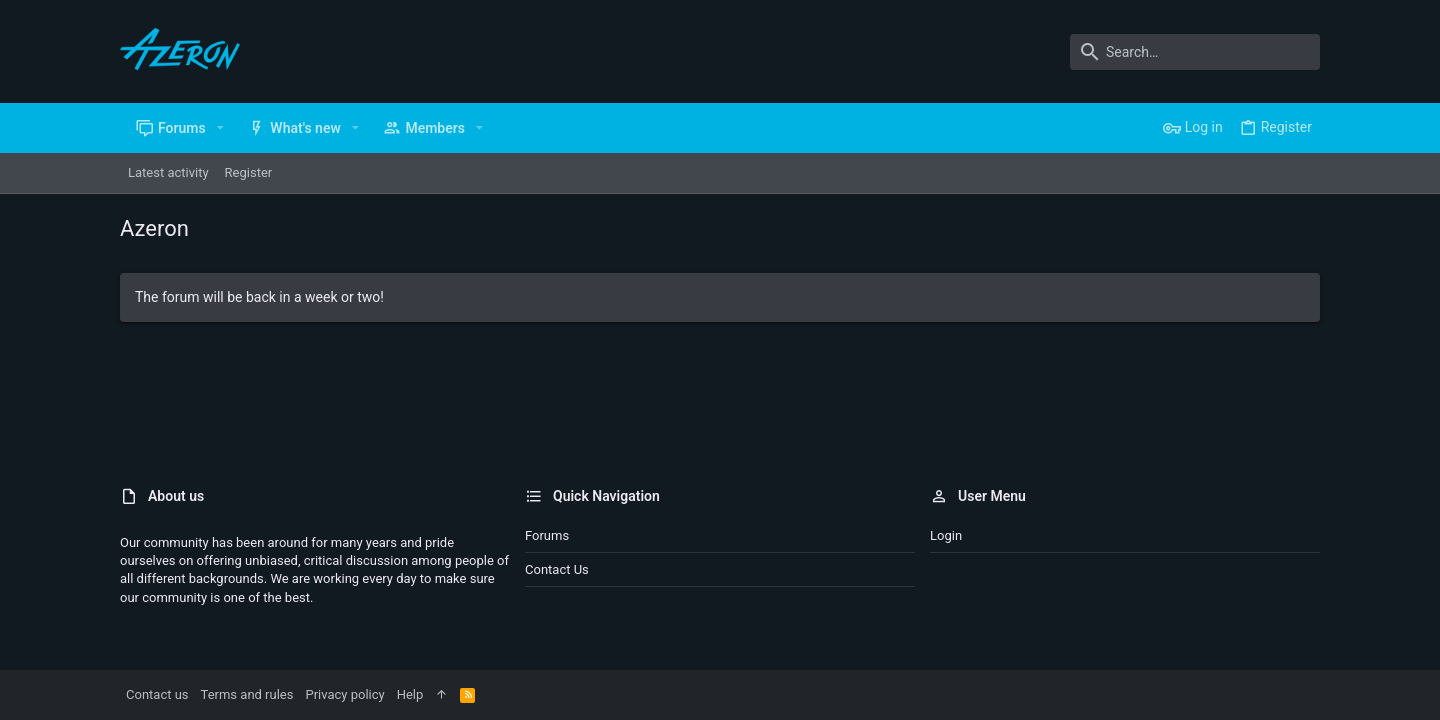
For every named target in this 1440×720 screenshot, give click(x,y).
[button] (220, 128)
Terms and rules (247, 694)
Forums (547, 535)
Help (410, 694)
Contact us (557, 569)
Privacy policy (344, 694)
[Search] (1195, 52)
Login (946, 535)
